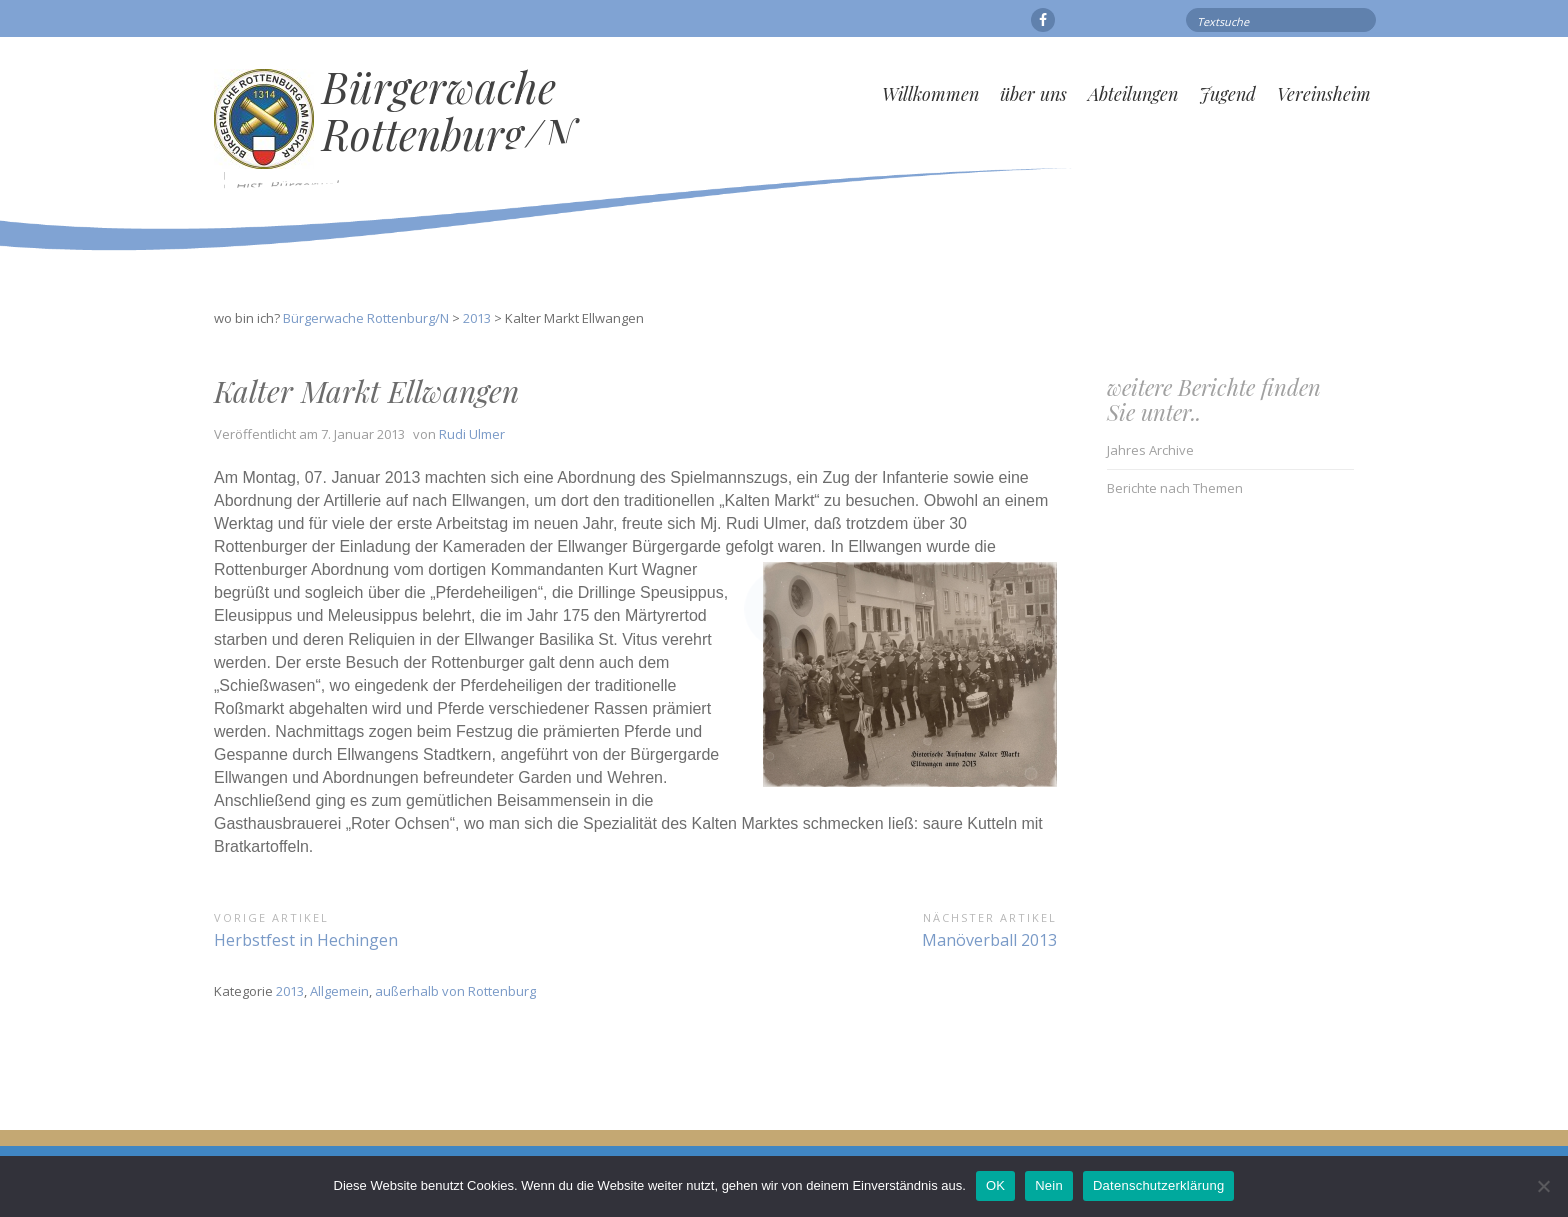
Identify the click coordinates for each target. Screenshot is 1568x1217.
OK (995, 1185)
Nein (1049, 1185)
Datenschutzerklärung (1158, 1185)
